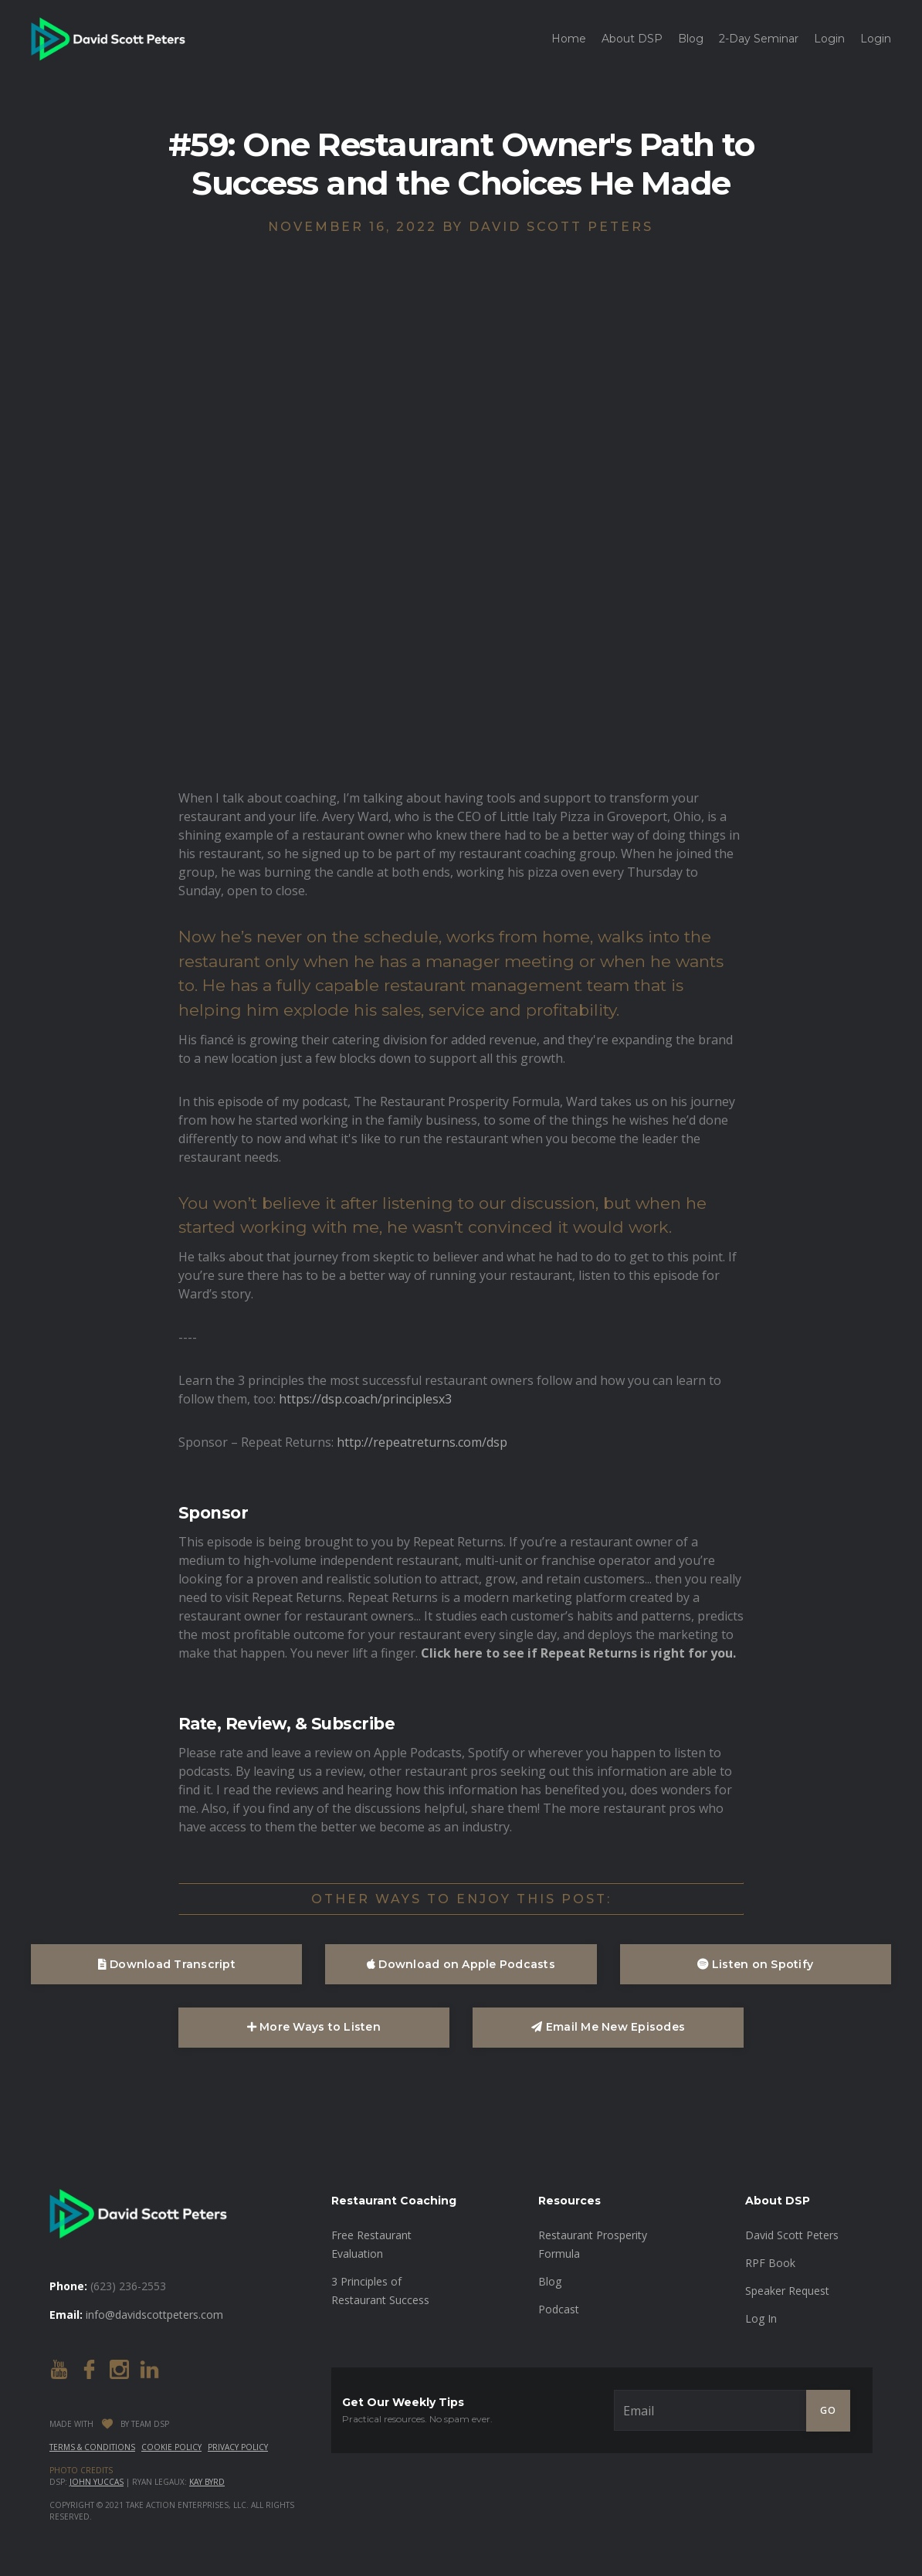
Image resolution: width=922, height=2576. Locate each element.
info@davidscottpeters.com (154, 2314)
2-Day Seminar (758, 39)
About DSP (632, 39)
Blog (690, 39)
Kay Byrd (207, 2481)
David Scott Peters (792, 2235)
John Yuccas (96, 2481)
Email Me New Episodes (608, 2027)
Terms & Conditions (92, 2447)
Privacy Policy (238, 2447)
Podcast (558, 2309)
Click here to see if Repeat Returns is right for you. (578, 1652)
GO (828, 2410)
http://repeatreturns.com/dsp (422, 1442)
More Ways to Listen (314, 2027)
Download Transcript (167, 1964)
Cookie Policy (171, 2447)
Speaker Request (787, 2290)
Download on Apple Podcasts (461, 1964)
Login (829, 39)
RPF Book (770, 2262)
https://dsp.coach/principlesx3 (365, 1398)
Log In (761, 2318)
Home (568, 39)
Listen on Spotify (755, 1964)
